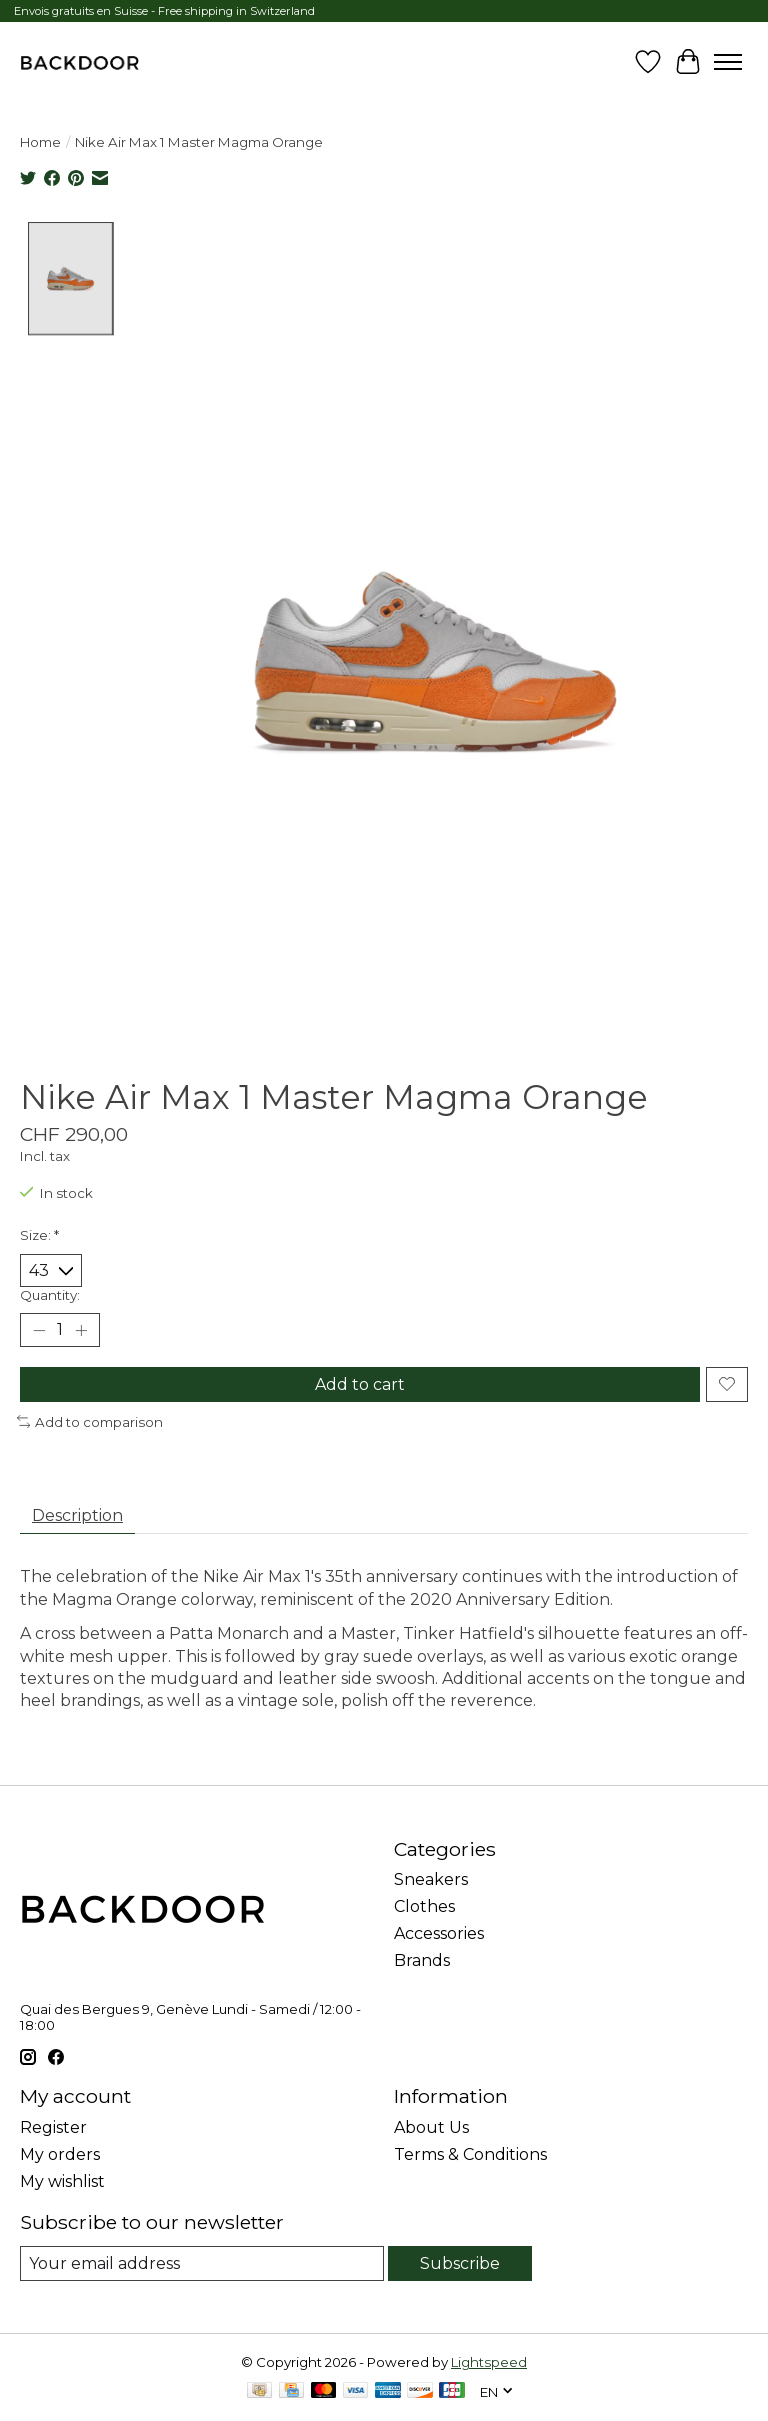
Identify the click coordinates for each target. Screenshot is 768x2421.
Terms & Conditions (470, 2154)
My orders (60, 2154)
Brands (422, 1960)
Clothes (424, 1906)
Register (53, 2127)
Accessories (439, 1933)
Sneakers (431, 1879)
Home (40, 142)
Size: (39, 1235)
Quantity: (50, 1295)
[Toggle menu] (728, 62)
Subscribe (460, 2263)
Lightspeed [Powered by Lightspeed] (489, 2362)
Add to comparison (90, 1422)
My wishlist (62, 2181)
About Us (431, 2127)
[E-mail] (202, 2263)
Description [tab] (77, 1515)
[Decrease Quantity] (39, 1330)
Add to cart (360, 1384)
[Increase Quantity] (81, 1330)
